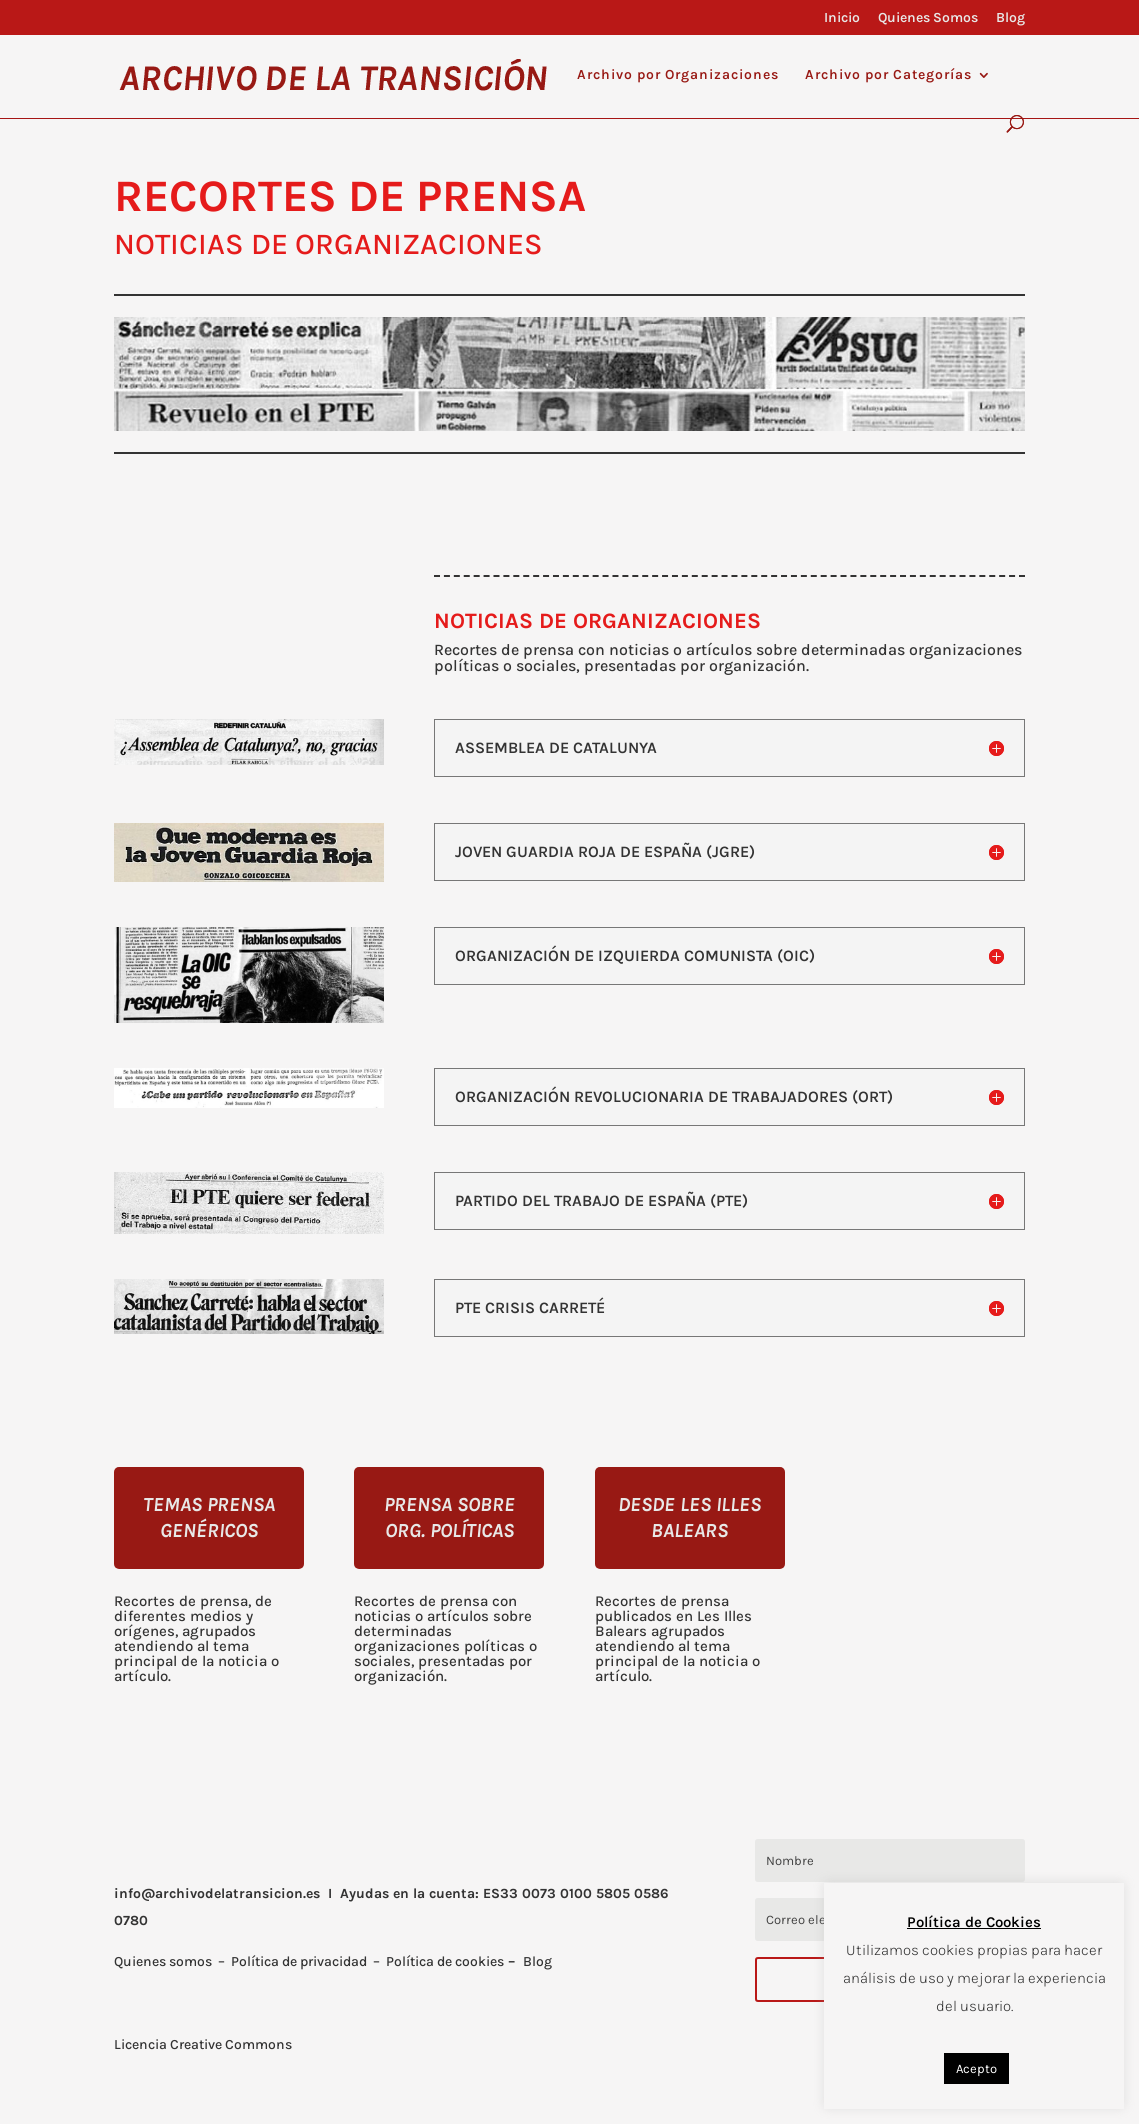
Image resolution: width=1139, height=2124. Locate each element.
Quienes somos (163, 1961)
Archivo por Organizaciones (678, 75)
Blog (1010, 18)
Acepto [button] (976, 2068)
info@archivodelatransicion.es (217, 1893)
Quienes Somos (928, 18)
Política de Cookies (974, 1922)
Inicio (842, 18)
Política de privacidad (299, 1961)
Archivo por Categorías (888, 75)
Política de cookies (445, 1961)
